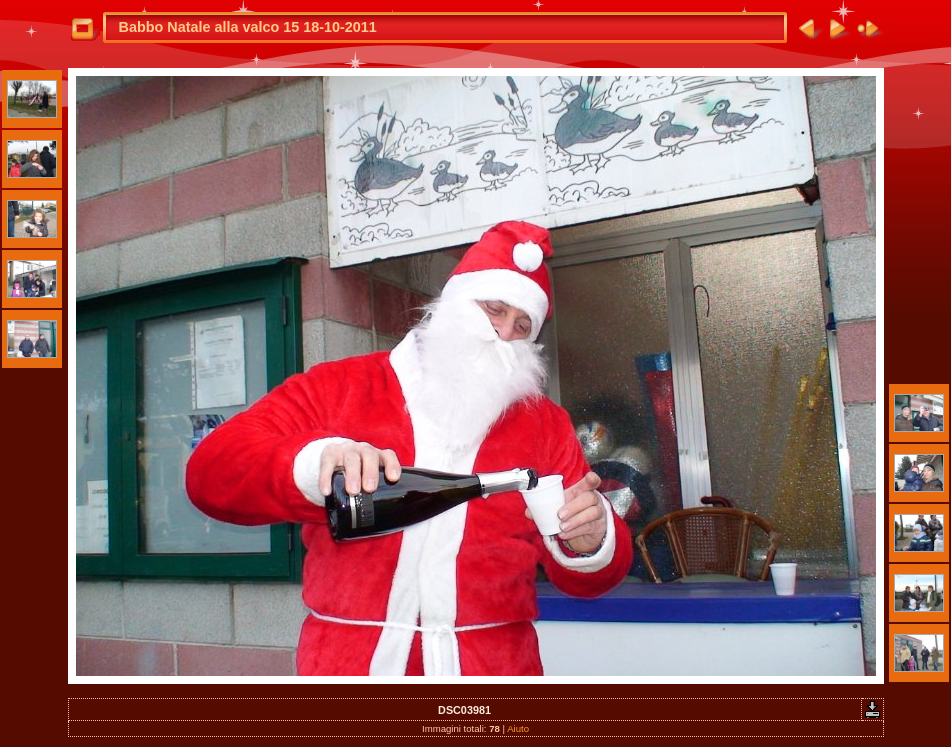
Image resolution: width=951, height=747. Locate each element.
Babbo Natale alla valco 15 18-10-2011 (248, 27)
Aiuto (518, 728)
